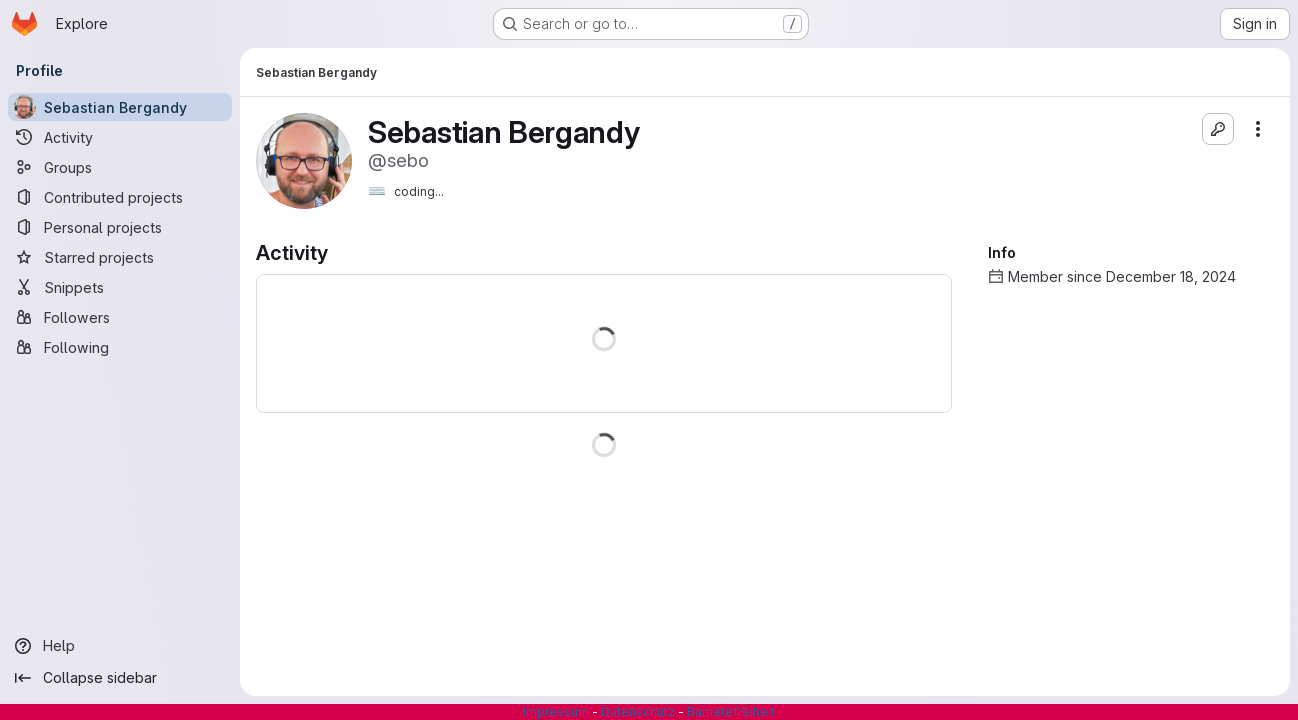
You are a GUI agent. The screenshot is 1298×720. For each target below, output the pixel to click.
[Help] (120, 646)
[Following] (120, 347)
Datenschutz (638, 711)
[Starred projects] (120, 257)
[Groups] (120, 167)
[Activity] (120, 137)
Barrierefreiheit (731, 711)
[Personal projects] (120, 227)
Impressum (556, 711)
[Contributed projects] (120, 197)
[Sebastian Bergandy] (120, 107)
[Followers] (120, 317)
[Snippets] (120, 287)
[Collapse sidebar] (120, 678)
